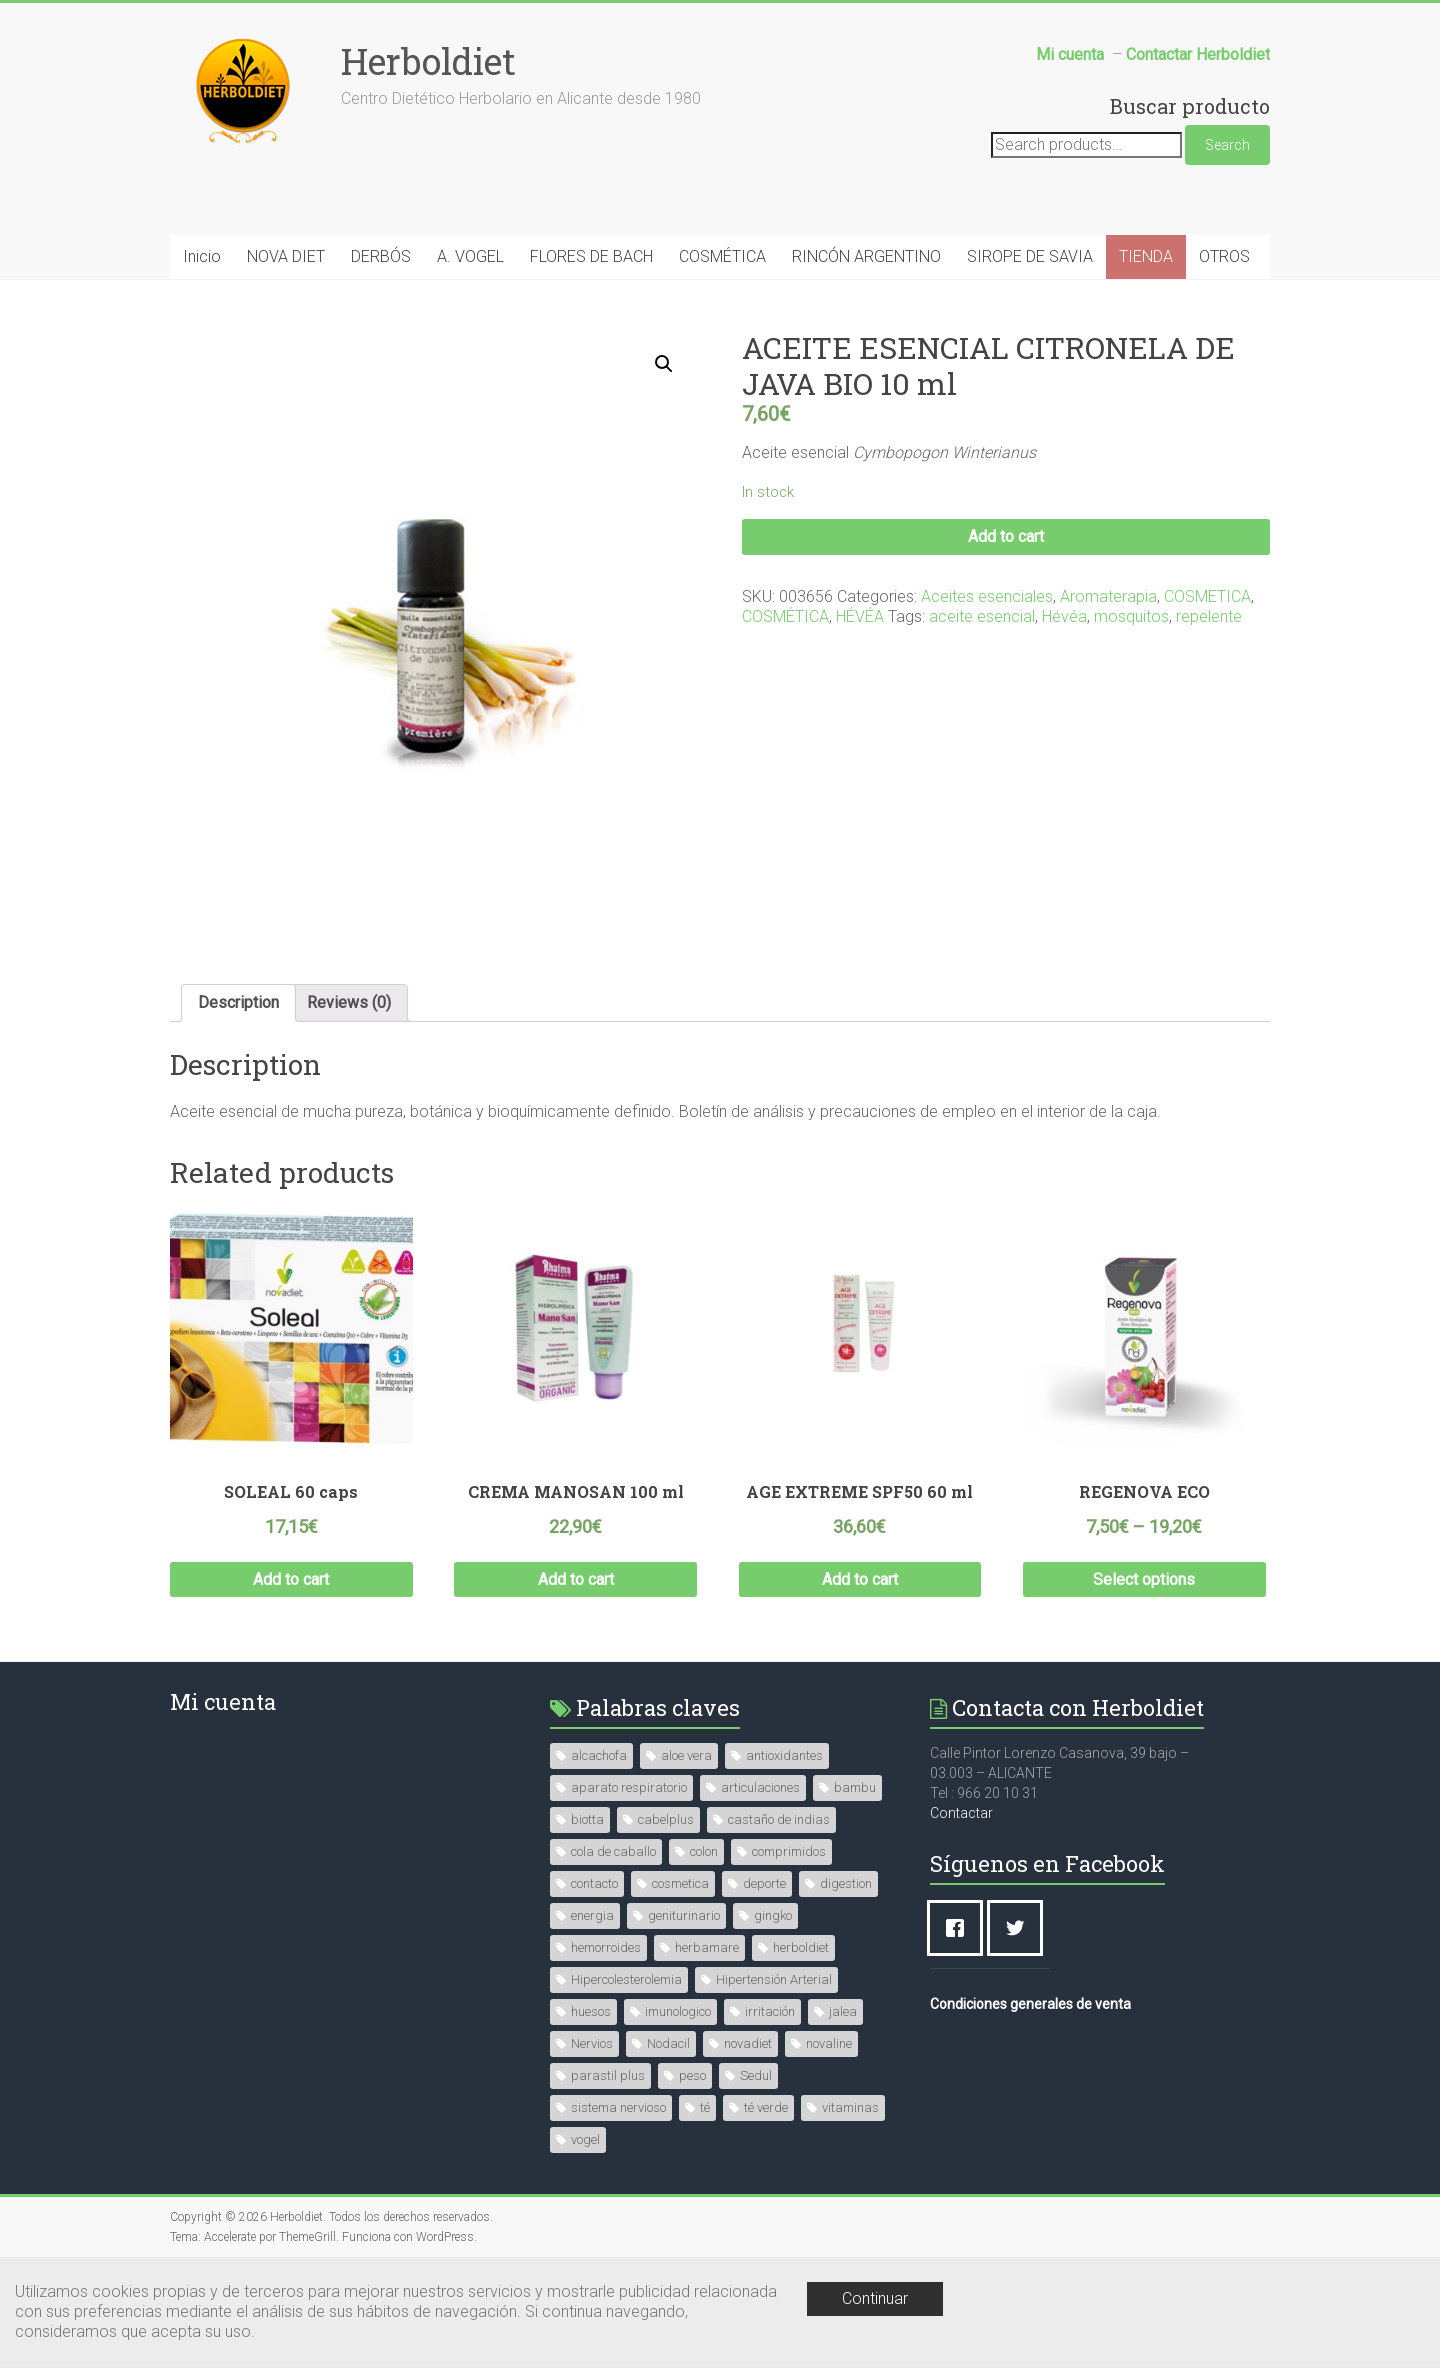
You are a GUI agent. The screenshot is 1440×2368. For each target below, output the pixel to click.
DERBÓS (381, 256)
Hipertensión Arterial (774, 1979)
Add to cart (1006, 536)
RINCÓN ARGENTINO (866, 256)
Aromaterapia (1108, 596)
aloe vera (686, 1755)
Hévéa (1064, 616)
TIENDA (1146, 256)
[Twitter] (1020, 1928)
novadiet (748, 2043)
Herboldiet (428, 61)
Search (1227, 145)
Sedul (756, 2075)
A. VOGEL (470, 256)
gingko (773, 1915)
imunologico (678, 2011)
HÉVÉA (860, 616)
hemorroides (606, 1947)
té (705, 2107)
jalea (843, 2011)
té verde (766, 2107)
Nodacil (668, 2043)
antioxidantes (784, 1755)
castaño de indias (779, 1819)
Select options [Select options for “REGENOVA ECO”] (1144, 1579)
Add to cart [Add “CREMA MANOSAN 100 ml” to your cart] (576, 1579)
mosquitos (1131, 616)
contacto (594, 1883)
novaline (829, 2043)
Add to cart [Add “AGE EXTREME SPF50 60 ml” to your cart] (860, 1579)
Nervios (592, 2043)
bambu (855, 1787)
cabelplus (666, 1819)
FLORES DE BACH (591, 256)
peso (692, 2075)
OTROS (1224, 256)
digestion (846, 1883)
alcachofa (599, 1755)
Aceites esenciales (987, 596)
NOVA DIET (286, 256)
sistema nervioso (618, 2107)
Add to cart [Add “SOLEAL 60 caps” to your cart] (291, 1579)
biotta (587, 1819)
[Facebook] (960, 1928)
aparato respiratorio (629, 1787)
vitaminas (850, 2107)
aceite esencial (982, 616)
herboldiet (801, 1947)
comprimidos (789, 1851)
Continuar (875, 2298)
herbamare (707, 1947)
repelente (1209, 616)
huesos (591, 2011)
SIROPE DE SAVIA (1030, 256)
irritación (770, 2011)
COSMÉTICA (722, 256)
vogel (585, 2139)
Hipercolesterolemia (626, 1979)
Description (238, 1002)
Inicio (202, 256)
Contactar (961, 1813)
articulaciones (760, 1787)
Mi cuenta (223, 1701)
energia (592, 1915)
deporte (764, 1883)
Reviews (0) (349, 1002)
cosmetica (680, 1883)
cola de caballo (613, 1851)
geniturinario (684, 1915)
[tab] (238, 1003)
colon (704, 1851)
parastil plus (608, 2075)
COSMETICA (1207, 596)
